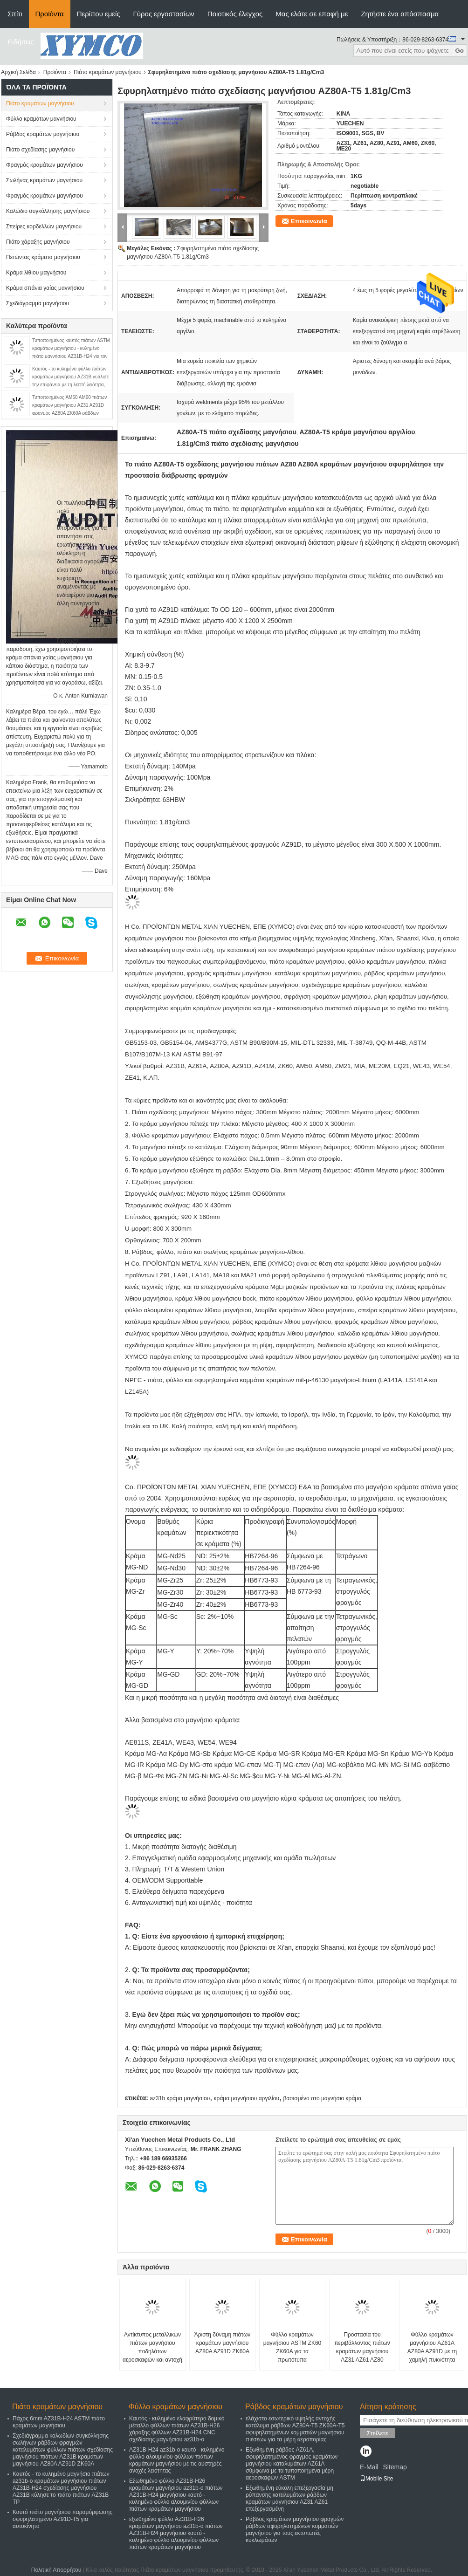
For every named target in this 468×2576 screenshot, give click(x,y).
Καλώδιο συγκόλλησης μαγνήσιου (47, 211)
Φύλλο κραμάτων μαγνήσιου (41, 119)
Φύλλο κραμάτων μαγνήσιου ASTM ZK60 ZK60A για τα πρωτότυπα (292, 2347)
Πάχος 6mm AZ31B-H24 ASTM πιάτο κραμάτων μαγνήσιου (59, 2422)
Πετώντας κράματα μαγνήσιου (43, 257)
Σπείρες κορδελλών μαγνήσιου (44, 226)
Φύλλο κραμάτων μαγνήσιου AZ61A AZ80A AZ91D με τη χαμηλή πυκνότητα (432, 2347)
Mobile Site (376, 2478)
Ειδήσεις (20, 42)
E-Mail (369, 2467)
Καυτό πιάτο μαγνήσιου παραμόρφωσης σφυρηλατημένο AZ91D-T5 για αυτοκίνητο (62, 2519)
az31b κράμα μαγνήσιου (180, 2098)
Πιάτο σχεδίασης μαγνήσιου (40, 149)
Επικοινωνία (309, 221)
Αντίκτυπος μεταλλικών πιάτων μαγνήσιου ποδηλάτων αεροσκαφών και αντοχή (152, 2347)
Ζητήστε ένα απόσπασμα (400, 14)
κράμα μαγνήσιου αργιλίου (246, 2098)
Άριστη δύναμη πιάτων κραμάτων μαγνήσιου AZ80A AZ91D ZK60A (222, 2343)
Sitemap (394, 2467)
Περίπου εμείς (98, 14)
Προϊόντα (49, 14)
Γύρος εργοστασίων (163, 14)
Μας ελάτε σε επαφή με (311, 14)
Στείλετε (377, 2433)
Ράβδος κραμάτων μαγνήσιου (42, 134)
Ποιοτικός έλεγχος (234, 14)
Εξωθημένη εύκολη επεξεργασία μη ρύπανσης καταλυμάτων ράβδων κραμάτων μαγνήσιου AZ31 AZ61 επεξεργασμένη (289, 2498)
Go (459, 50)
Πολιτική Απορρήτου (56, 2570)
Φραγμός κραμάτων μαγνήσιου (44, 165)
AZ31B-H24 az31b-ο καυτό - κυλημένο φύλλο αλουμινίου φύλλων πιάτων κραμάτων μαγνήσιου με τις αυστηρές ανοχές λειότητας (176, 2460)
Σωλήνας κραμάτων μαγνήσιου (44, 180)
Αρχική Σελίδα (18, 72)
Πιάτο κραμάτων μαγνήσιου (108, 72)
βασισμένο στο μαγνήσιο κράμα (322, 2098)
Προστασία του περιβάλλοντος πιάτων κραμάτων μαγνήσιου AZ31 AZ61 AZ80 (362, 2347)
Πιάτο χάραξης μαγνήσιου (38, 242)
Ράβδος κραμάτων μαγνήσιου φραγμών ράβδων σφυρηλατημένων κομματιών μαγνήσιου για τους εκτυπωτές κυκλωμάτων (295, 2529)
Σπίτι (14, 14)
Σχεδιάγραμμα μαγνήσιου (37, 303)
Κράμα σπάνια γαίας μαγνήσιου (45, 288)
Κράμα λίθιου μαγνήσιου (36, 272)
